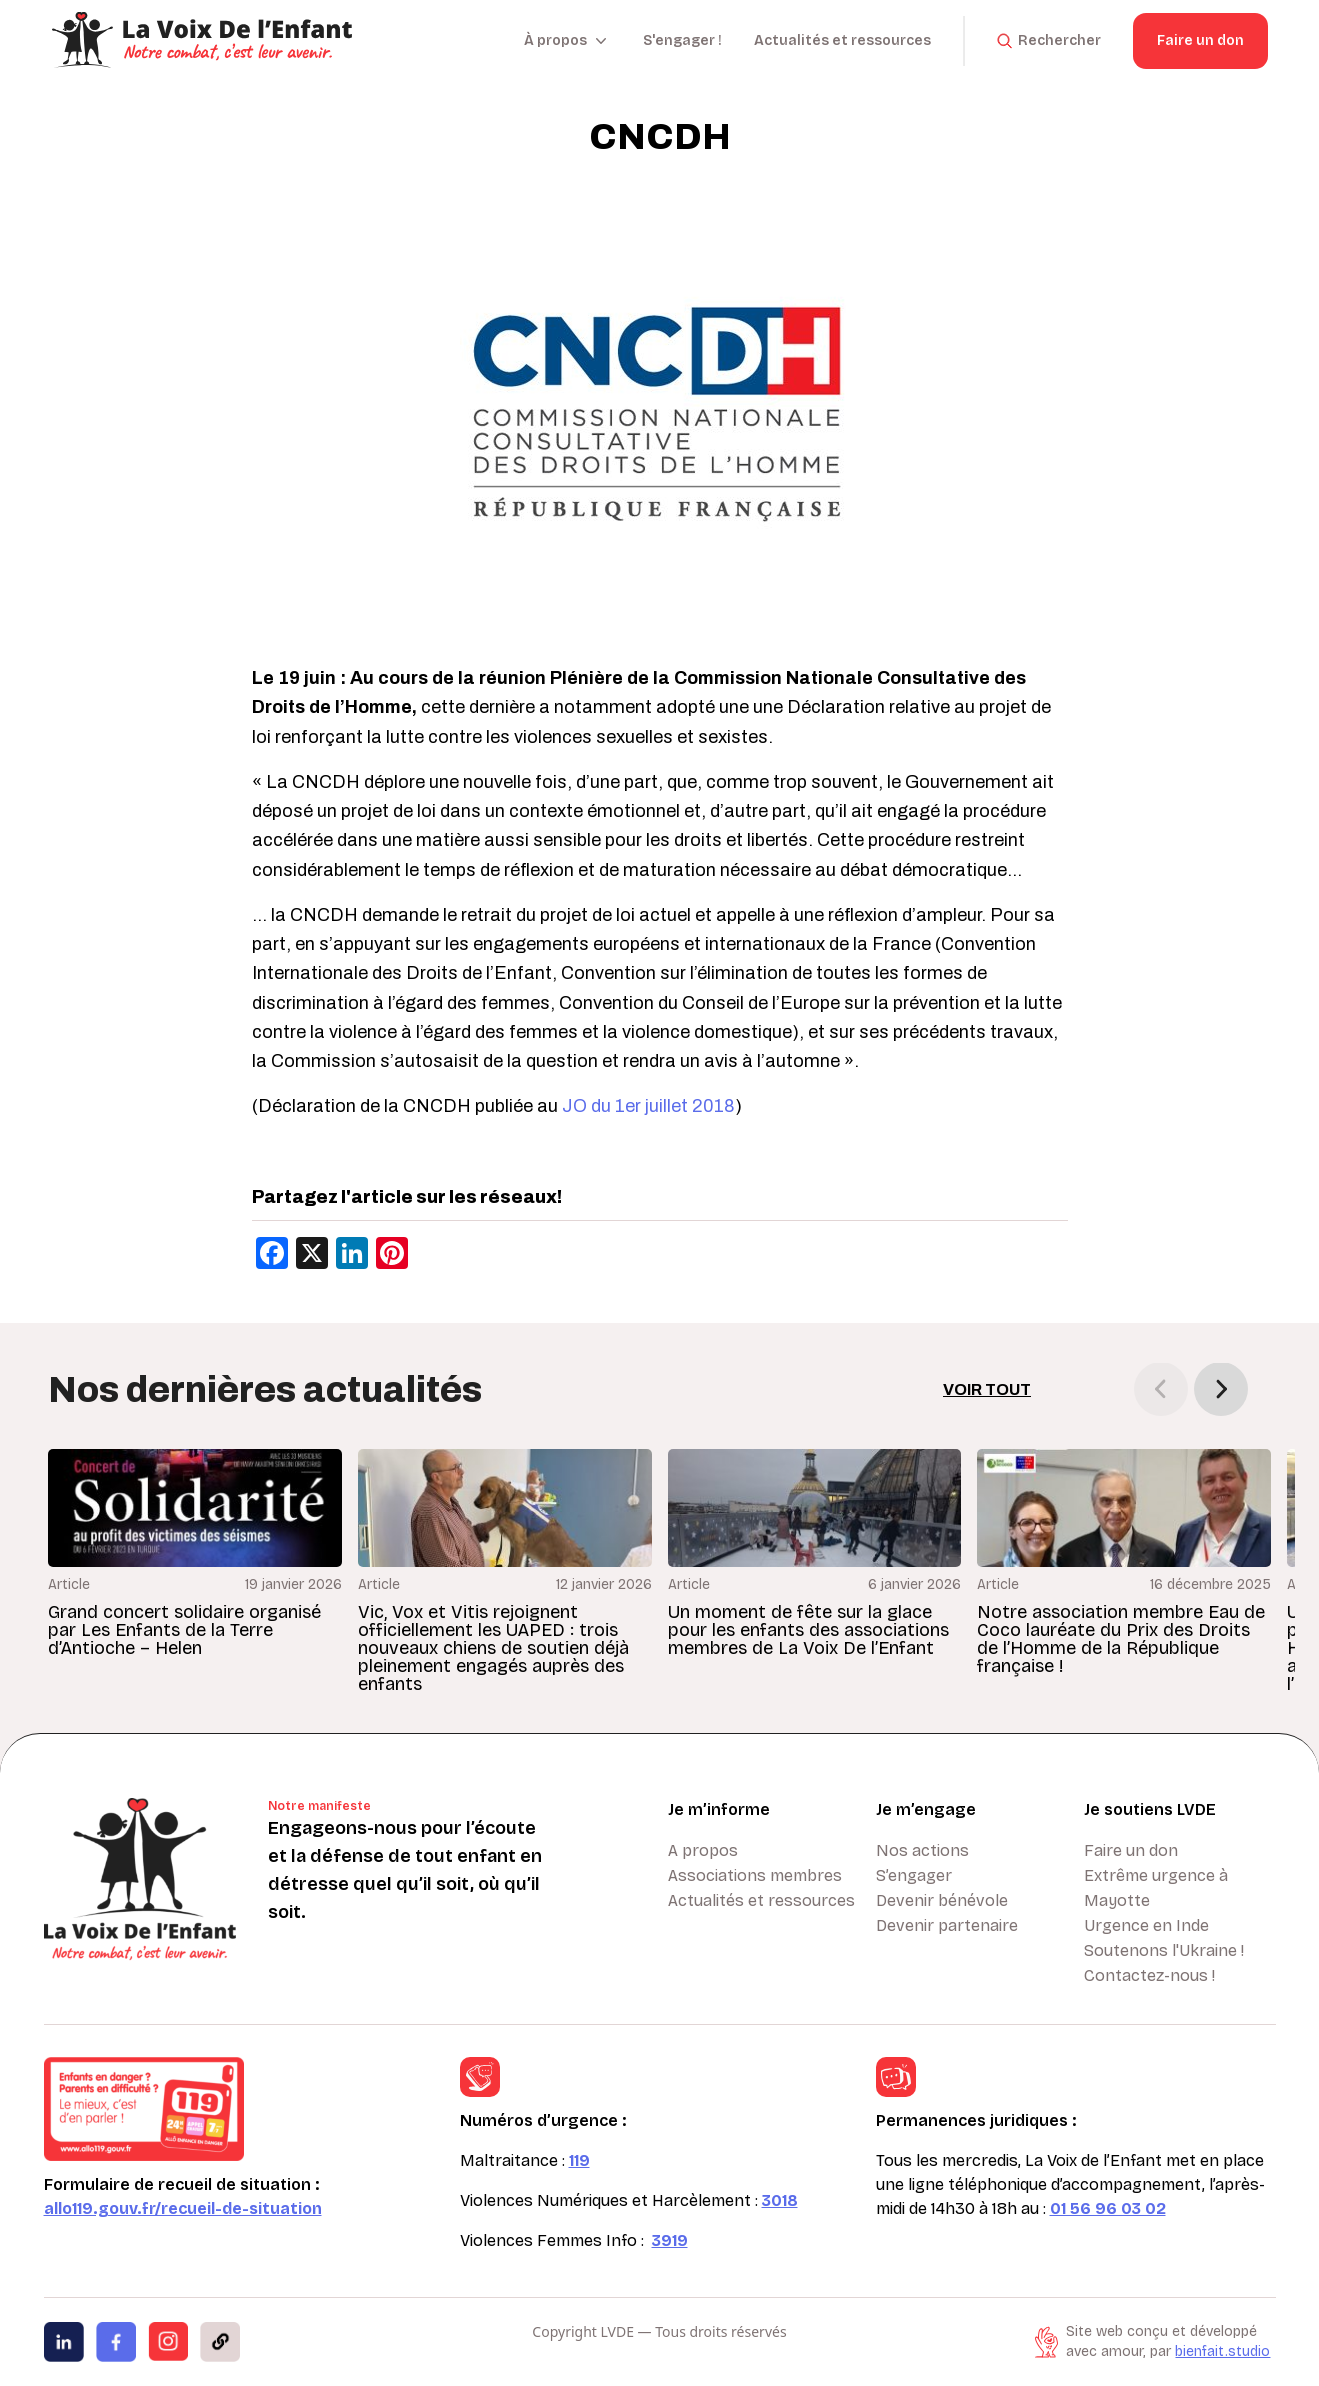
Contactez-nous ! (1149, 1975)
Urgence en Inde (1146, 1925)
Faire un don (1200, 40)
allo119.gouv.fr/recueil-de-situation (183, 2208)
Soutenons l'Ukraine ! (1164, 1950)
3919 (670, 2240)
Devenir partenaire (947, 1925)
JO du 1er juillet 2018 (648, 1106)
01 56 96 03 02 (1108, 2208)
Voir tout (987, 1389)
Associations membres (755, 1875)
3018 (780, 2200)
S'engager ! (682, 40)
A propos (703, 1850)
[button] (1221, 1389)
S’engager (914, 1875)
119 (579, 2160)
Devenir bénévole (942, 1900)
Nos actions (922, 1850)
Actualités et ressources (842, 40)
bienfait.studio (1222, 2351)
